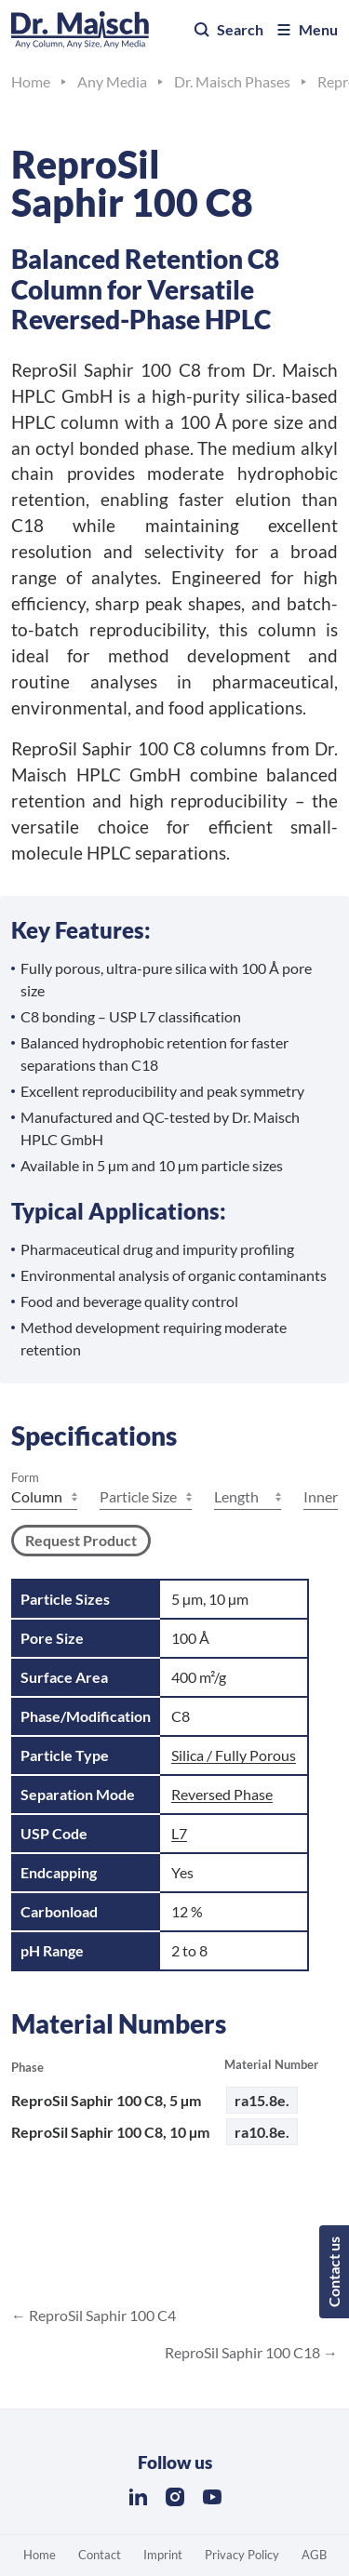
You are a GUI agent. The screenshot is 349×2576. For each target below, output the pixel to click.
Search (228, 29)
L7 (179, 1833)
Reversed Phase (222, 1794)
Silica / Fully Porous (233, 1755)
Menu (306, 29)
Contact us (333, 2271)
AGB (314, 2554)
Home (39, 2554)
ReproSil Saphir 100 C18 (244, 2352)
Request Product (81, 1540)
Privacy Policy (242, 2554)
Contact (99, 2554)
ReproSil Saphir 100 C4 (101, 2315)
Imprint (162, 2554)
